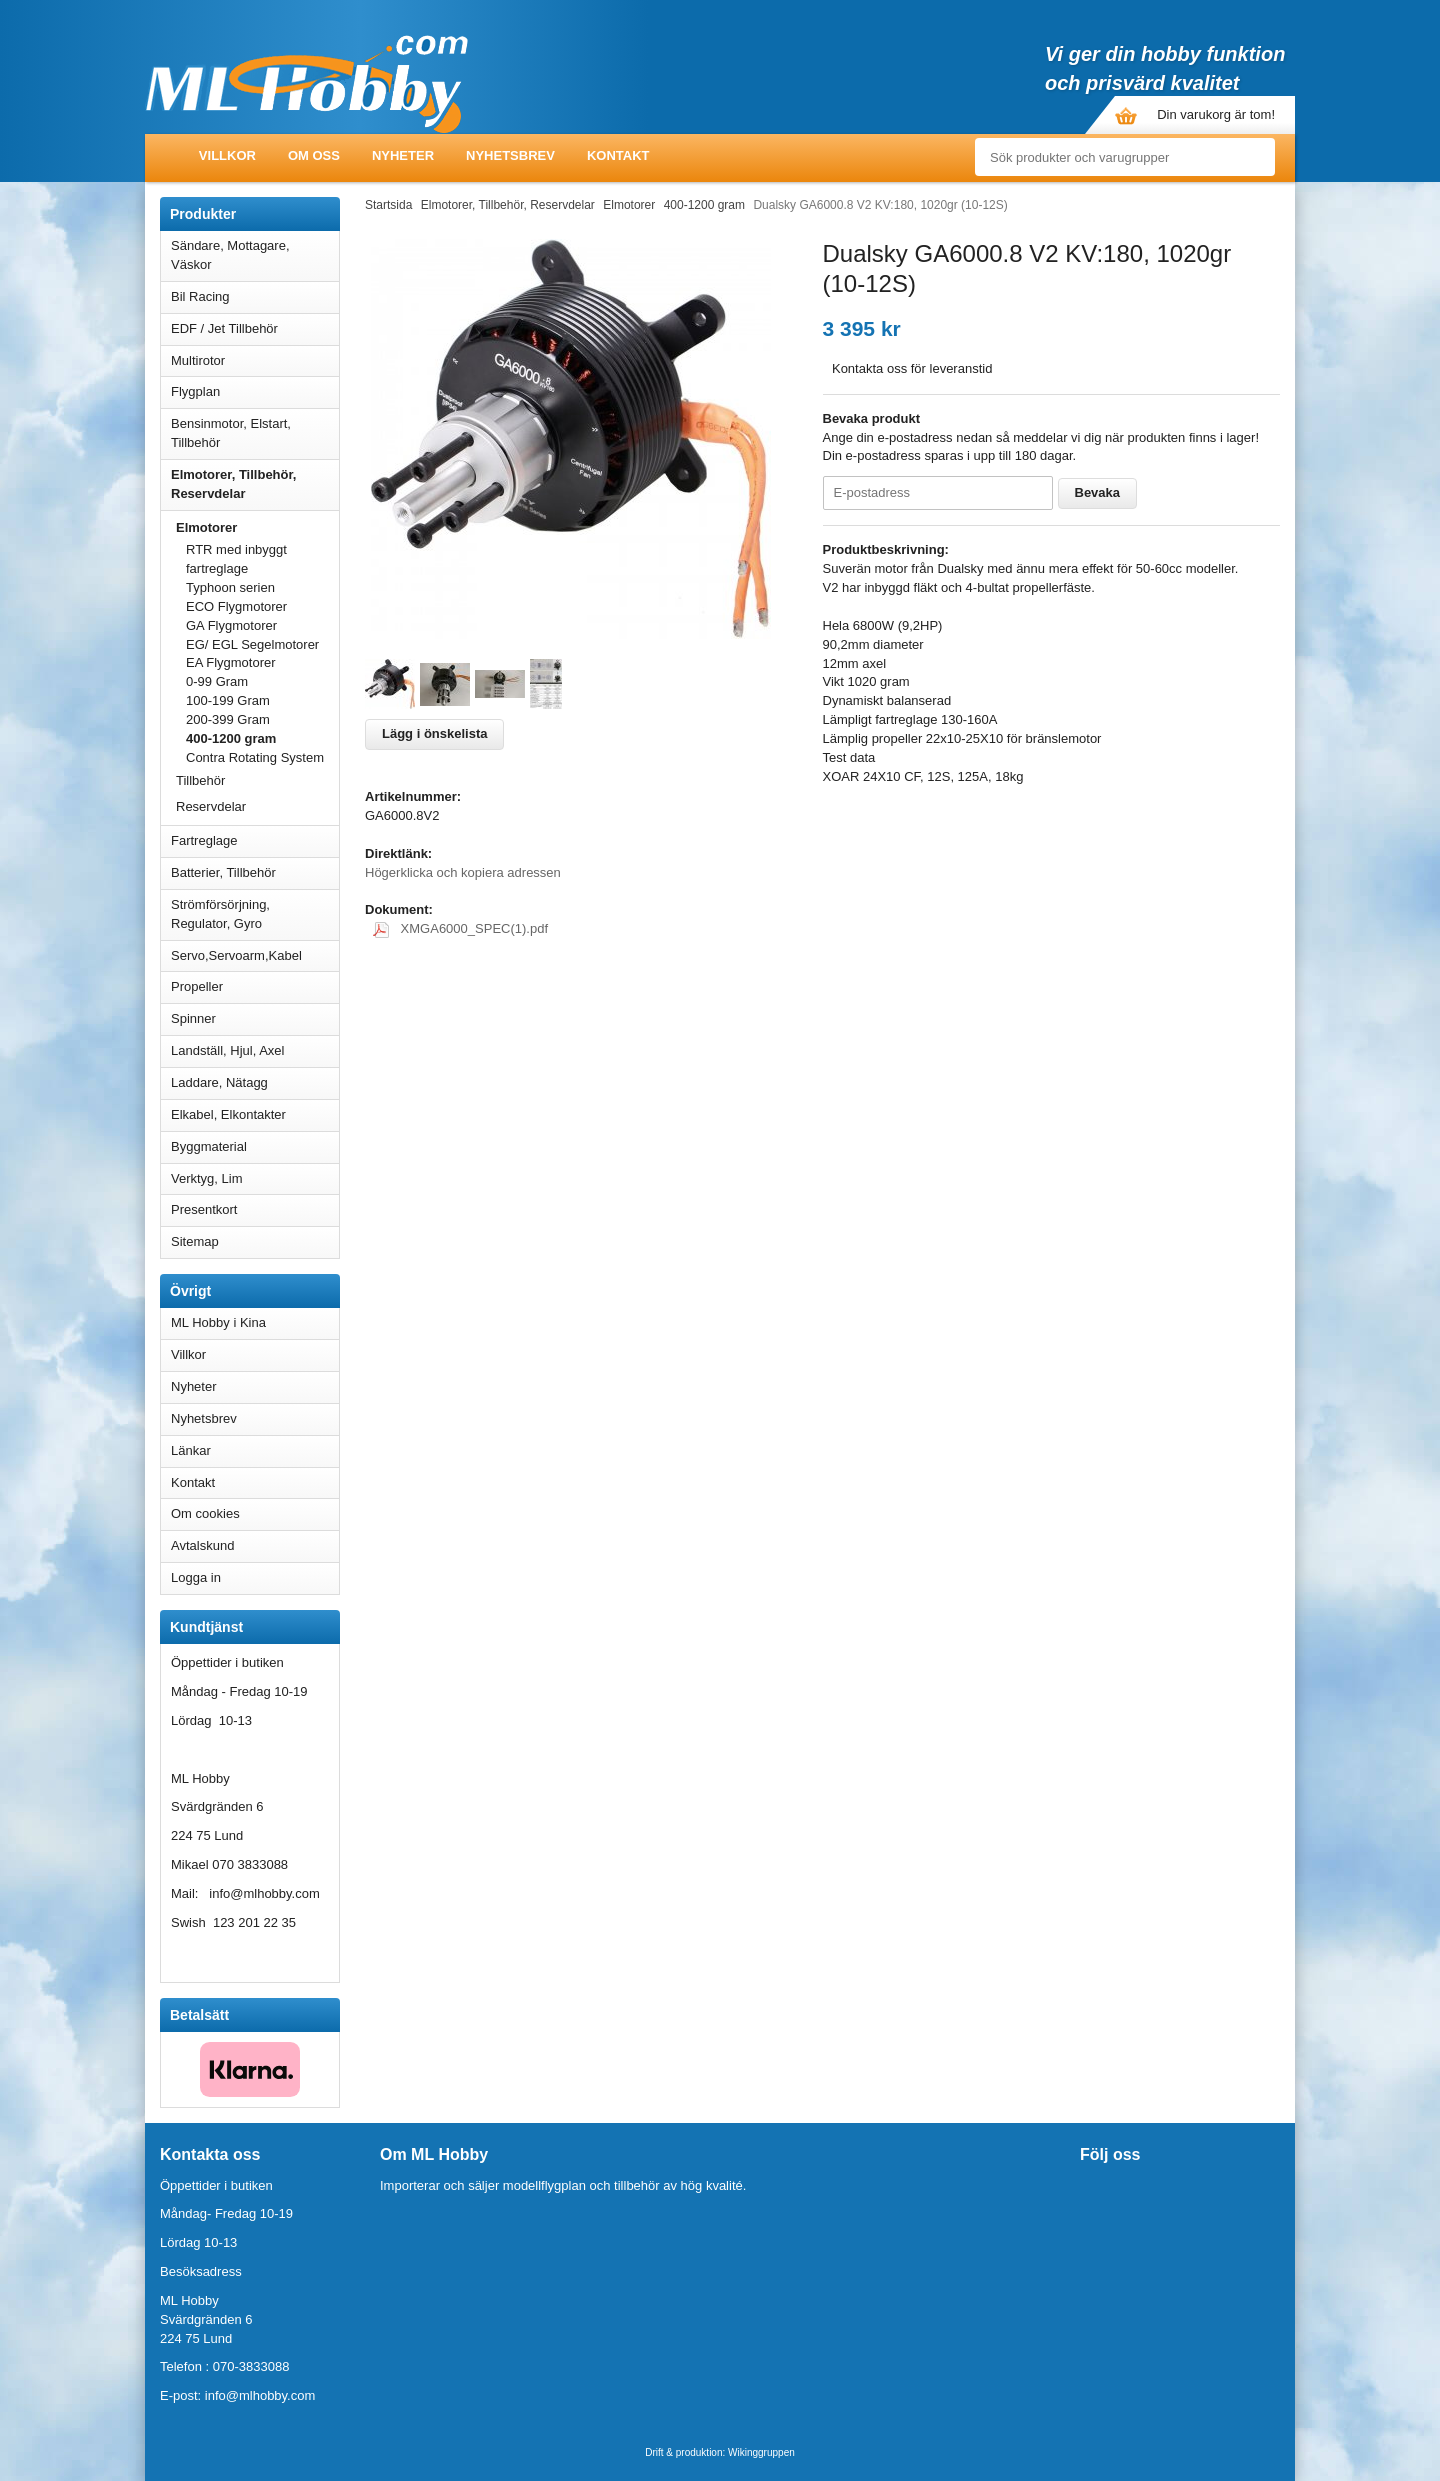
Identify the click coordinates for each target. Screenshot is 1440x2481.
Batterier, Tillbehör (255, 872)
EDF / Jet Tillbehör (255, 328)
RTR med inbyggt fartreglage (236, 559)
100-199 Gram (228, 700)
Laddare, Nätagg (219, 1082)
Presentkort (204, 1209)
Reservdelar (211, 806)
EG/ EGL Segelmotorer (252, 644)
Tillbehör (200, 780)
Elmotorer (257, 527)
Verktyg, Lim (255, 1178)
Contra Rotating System (255, 757)
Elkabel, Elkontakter (255, 1114)
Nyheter (403, 155)
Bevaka (1098, 492)
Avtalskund (202, 1545)
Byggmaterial (255, 1146)
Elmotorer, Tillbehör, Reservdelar (255, 484)
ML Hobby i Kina (218, 1322)
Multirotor (255, 360)
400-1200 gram (231, 738)
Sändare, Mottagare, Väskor (255, 255)
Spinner (255, 1018)
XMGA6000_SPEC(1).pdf (460, 928)
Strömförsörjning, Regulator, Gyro (220, 914)
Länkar (191, 1450)
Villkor (227, 155)
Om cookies (205, 1513)
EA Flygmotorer (231, 662)
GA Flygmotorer (231, 625)
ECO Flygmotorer (236, 606)
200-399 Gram (228, 719)
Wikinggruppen (761, 2452)
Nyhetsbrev (510, 155)
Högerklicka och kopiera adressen (463, 872)
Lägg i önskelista (434, 733)
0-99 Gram (217, 681)
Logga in (196, 1577)
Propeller (255, 986)
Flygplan (255, 391)
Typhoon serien (230, 587)
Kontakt (618, 155)
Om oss (314, 155)
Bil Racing (255, 296)
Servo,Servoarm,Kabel (255, 955)
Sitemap (195, 1241)
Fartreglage (255, 840)
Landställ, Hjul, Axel (255, 1050)
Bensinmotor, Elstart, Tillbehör (255, 433)
